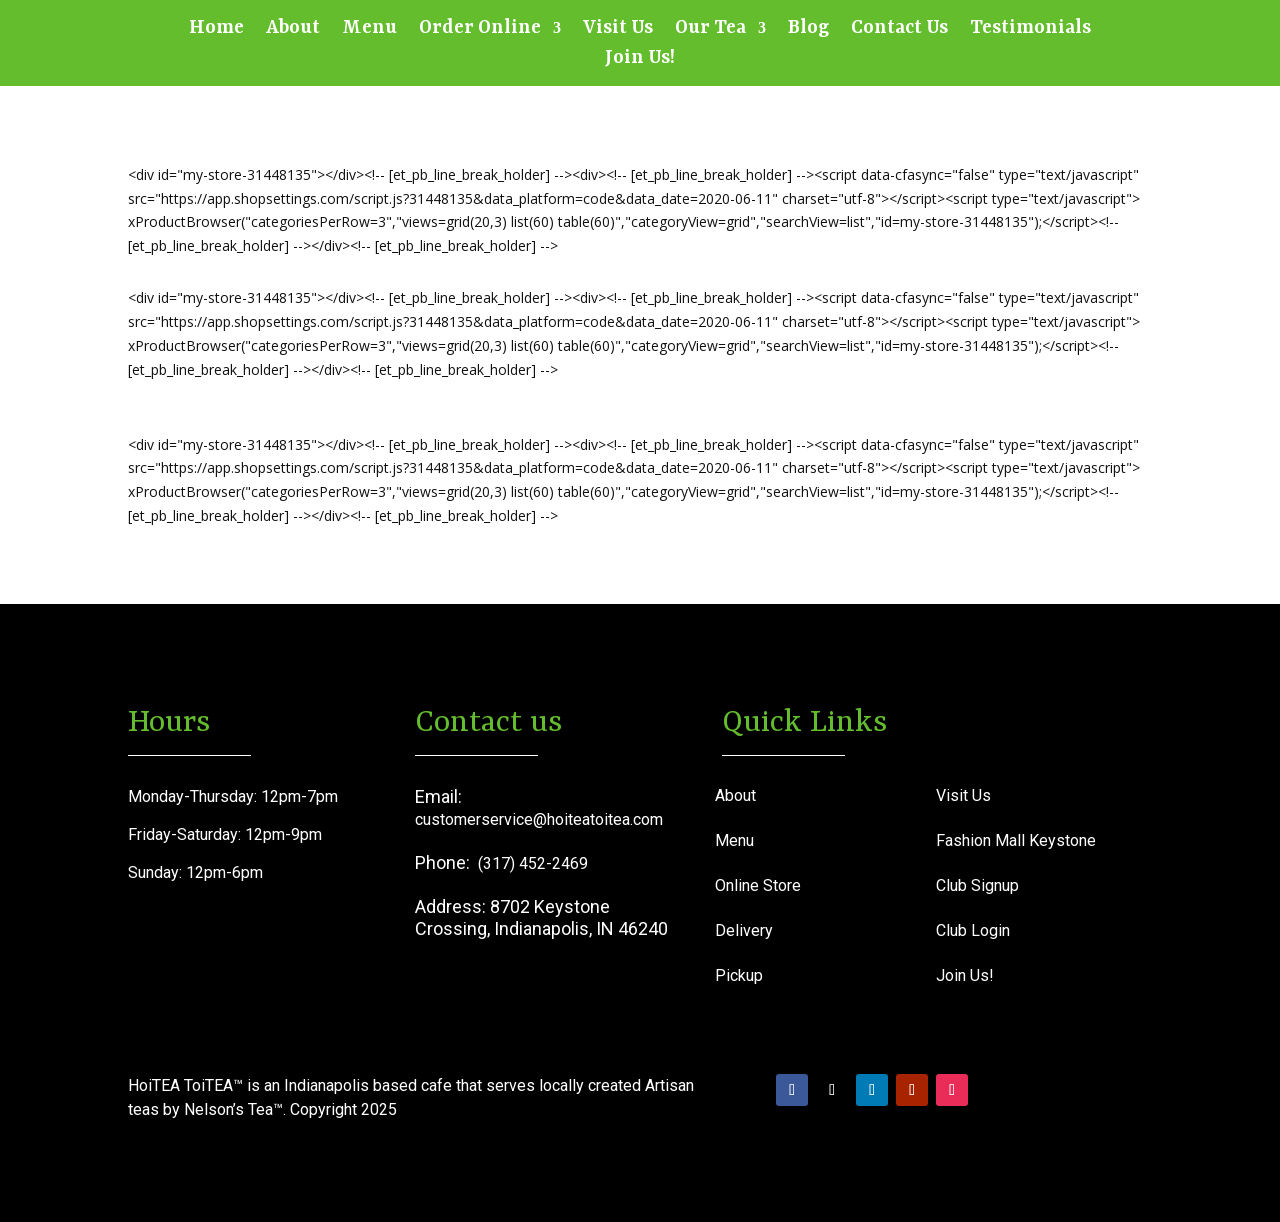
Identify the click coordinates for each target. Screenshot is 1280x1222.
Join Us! (640, 60)
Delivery (744, 930)
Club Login (973, 930)
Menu (369, 30)
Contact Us (899, 30)
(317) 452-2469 (533, 863)
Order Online (480, 30)
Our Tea (710, 30)
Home (216, 30)
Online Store (758, 885)
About (293, 30)
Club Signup (977, 885)
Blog (808, 30)
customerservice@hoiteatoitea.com (539, 819)
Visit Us (618, 30)
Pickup (739, 975)
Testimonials (1030, 30)
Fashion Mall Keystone (1016, 840)
